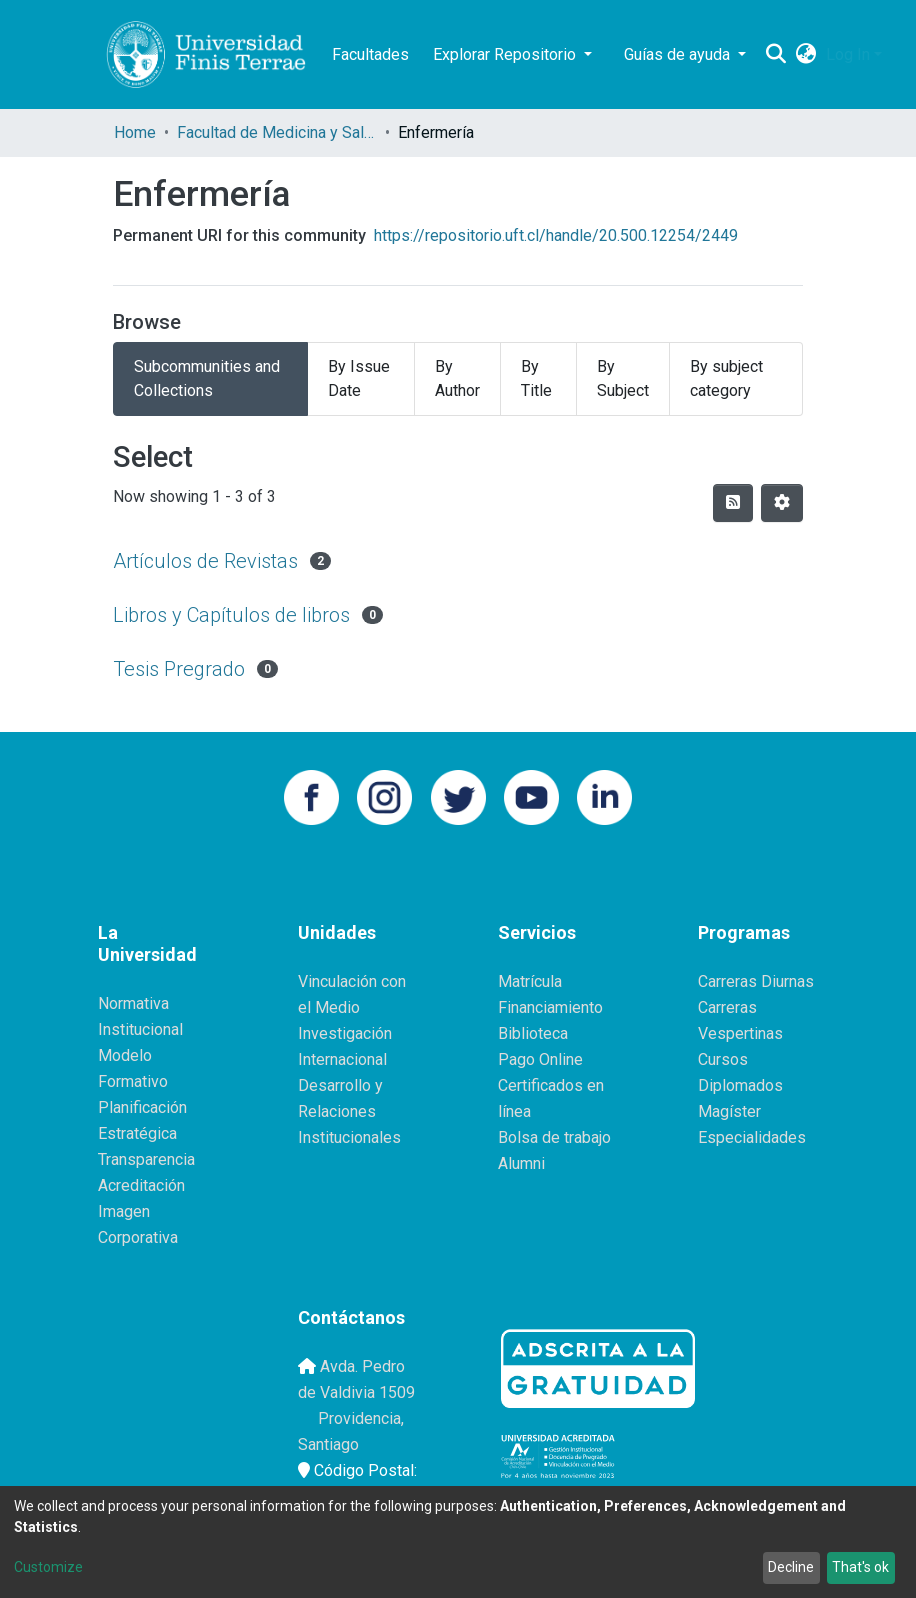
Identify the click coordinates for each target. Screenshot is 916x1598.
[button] (805, 55)
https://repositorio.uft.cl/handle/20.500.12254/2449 (556, 235)
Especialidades (752, 1137)
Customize (48, 1567)
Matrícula (530, 981)
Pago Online (540, 1059)
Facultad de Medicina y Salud (277, 132)
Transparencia (146, 1159)
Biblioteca (533, 1033)
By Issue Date (359, 378)
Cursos (723, 1059)
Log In (848, 54)
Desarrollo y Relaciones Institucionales (349, 1111)
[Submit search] (775, 55)
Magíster (729, 1111)
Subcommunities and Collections (207, 378)
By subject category (726, 378)
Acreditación (141, 1185)
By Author (457, 378)
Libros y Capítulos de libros (231, 615)
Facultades (370, 54)
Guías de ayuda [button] (679, 54)
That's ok (860, 1567)
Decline (791, 1567)
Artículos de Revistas (205, 561)
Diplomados (740, 1085)
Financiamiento (550, 1007)
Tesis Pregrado (179, 669)
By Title (536, 378)
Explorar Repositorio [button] (506, 54)
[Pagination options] (782, 503)
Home (135, 132)
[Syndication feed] (733, 503)
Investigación (345, 1033)
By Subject (623, 378)
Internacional (342, 1059)
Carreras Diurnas (756, 981)
